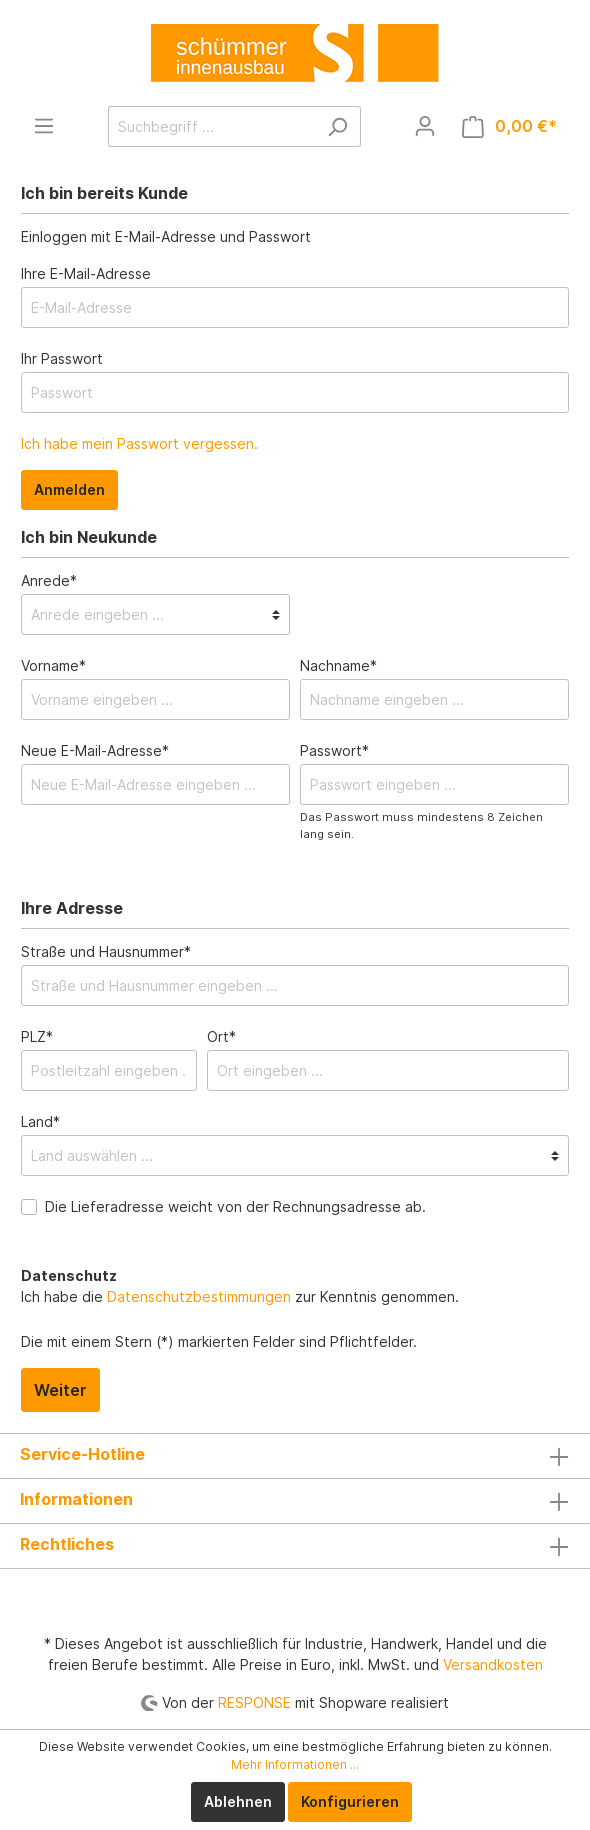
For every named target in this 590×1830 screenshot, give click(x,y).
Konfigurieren (350, 1801)
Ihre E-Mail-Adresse (86, 273)
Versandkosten (493, 1664)
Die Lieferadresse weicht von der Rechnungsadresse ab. (235, 1206)
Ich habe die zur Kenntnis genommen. (240, 1286)
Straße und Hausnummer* (106, 951)
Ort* (221, 1036)
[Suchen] (337, 126)
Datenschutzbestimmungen (199, 1296)
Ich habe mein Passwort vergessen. (139, 443)
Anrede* (49, 580)
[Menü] (44, 126)
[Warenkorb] (509, 126)
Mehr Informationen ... (295, 1764)
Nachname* (338, 665)
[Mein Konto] (425, 126)
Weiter (60, 1390)
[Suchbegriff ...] (211, 126)
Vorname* (53, 665)
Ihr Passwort (62, 358)
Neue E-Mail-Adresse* (95, 750)
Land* (40, 1121)
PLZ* (37, 1036)
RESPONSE (254, 1702)
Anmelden (69, 489)
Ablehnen (238, 1801)
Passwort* (334, 750)
